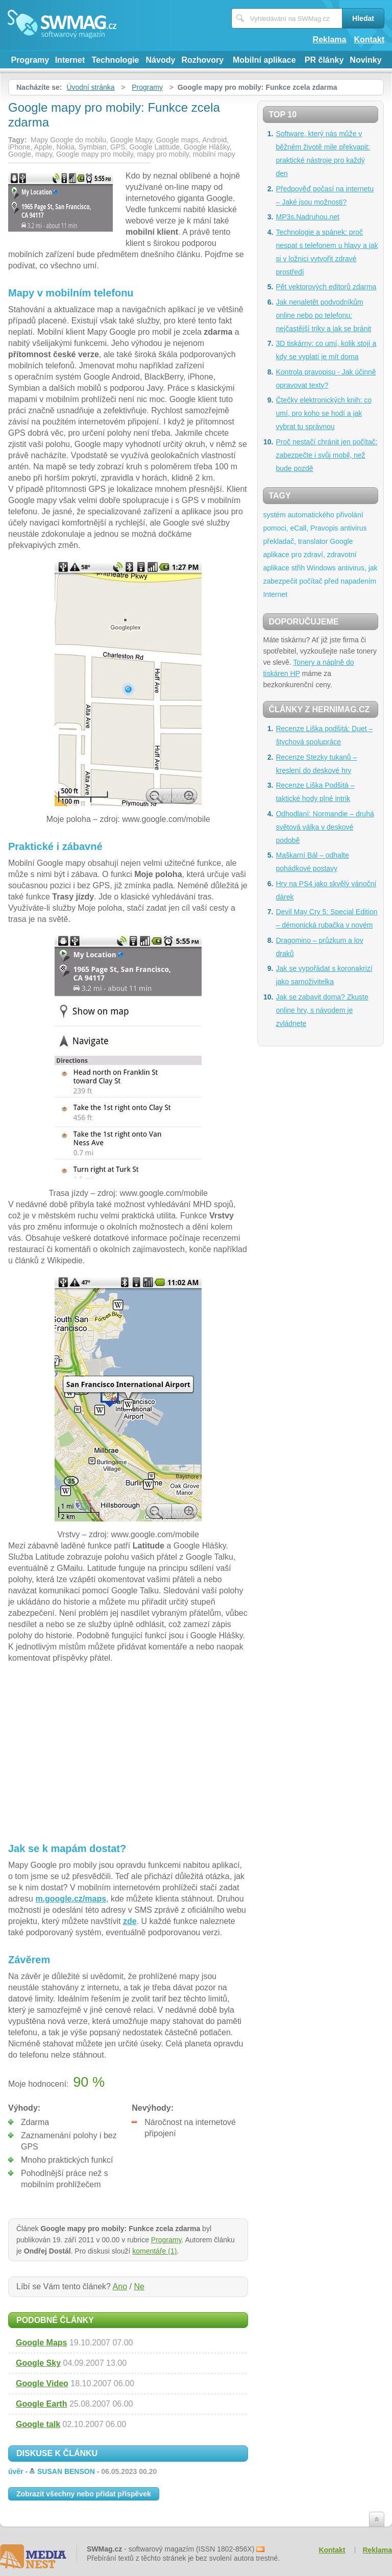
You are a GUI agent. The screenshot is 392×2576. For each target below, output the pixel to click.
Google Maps (41, 2342)
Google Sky (38, 2363)
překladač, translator (295, 541)
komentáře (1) (154, 2251)
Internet (70, 60)
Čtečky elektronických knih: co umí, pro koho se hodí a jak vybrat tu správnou (324, 413)
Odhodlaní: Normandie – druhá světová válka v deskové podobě (325, 827)
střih (298, 568)
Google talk (38, 2424)
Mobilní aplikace (264, 60)
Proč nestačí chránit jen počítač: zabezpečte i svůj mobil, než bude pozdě (326, 455)
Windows (321, 568)
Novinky (365, 60)
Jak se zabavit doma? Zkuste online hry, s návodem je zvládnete (322, 1010)
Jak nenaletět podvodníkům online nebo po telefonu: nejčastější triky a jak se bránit (323, 315)
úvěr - (82, 2471)
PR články (324, 60)
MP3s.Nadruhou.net (307, 217)
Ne (139, 2286)
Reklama (330, 39)
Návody (161, 60)
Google (341, 541)
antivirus (353, 528)
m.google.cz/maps (70, 1898)
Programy (30, 60)
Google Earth (41, 2403)
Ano (120, 2286)
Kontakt (369, 39)
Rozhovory (202, 60)
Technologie (115, 60)
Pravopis (324, 528)
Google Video (42, 2383)
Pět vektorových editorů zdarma (326, 287)
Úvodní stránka (90, 87)
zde (130, 1921)
